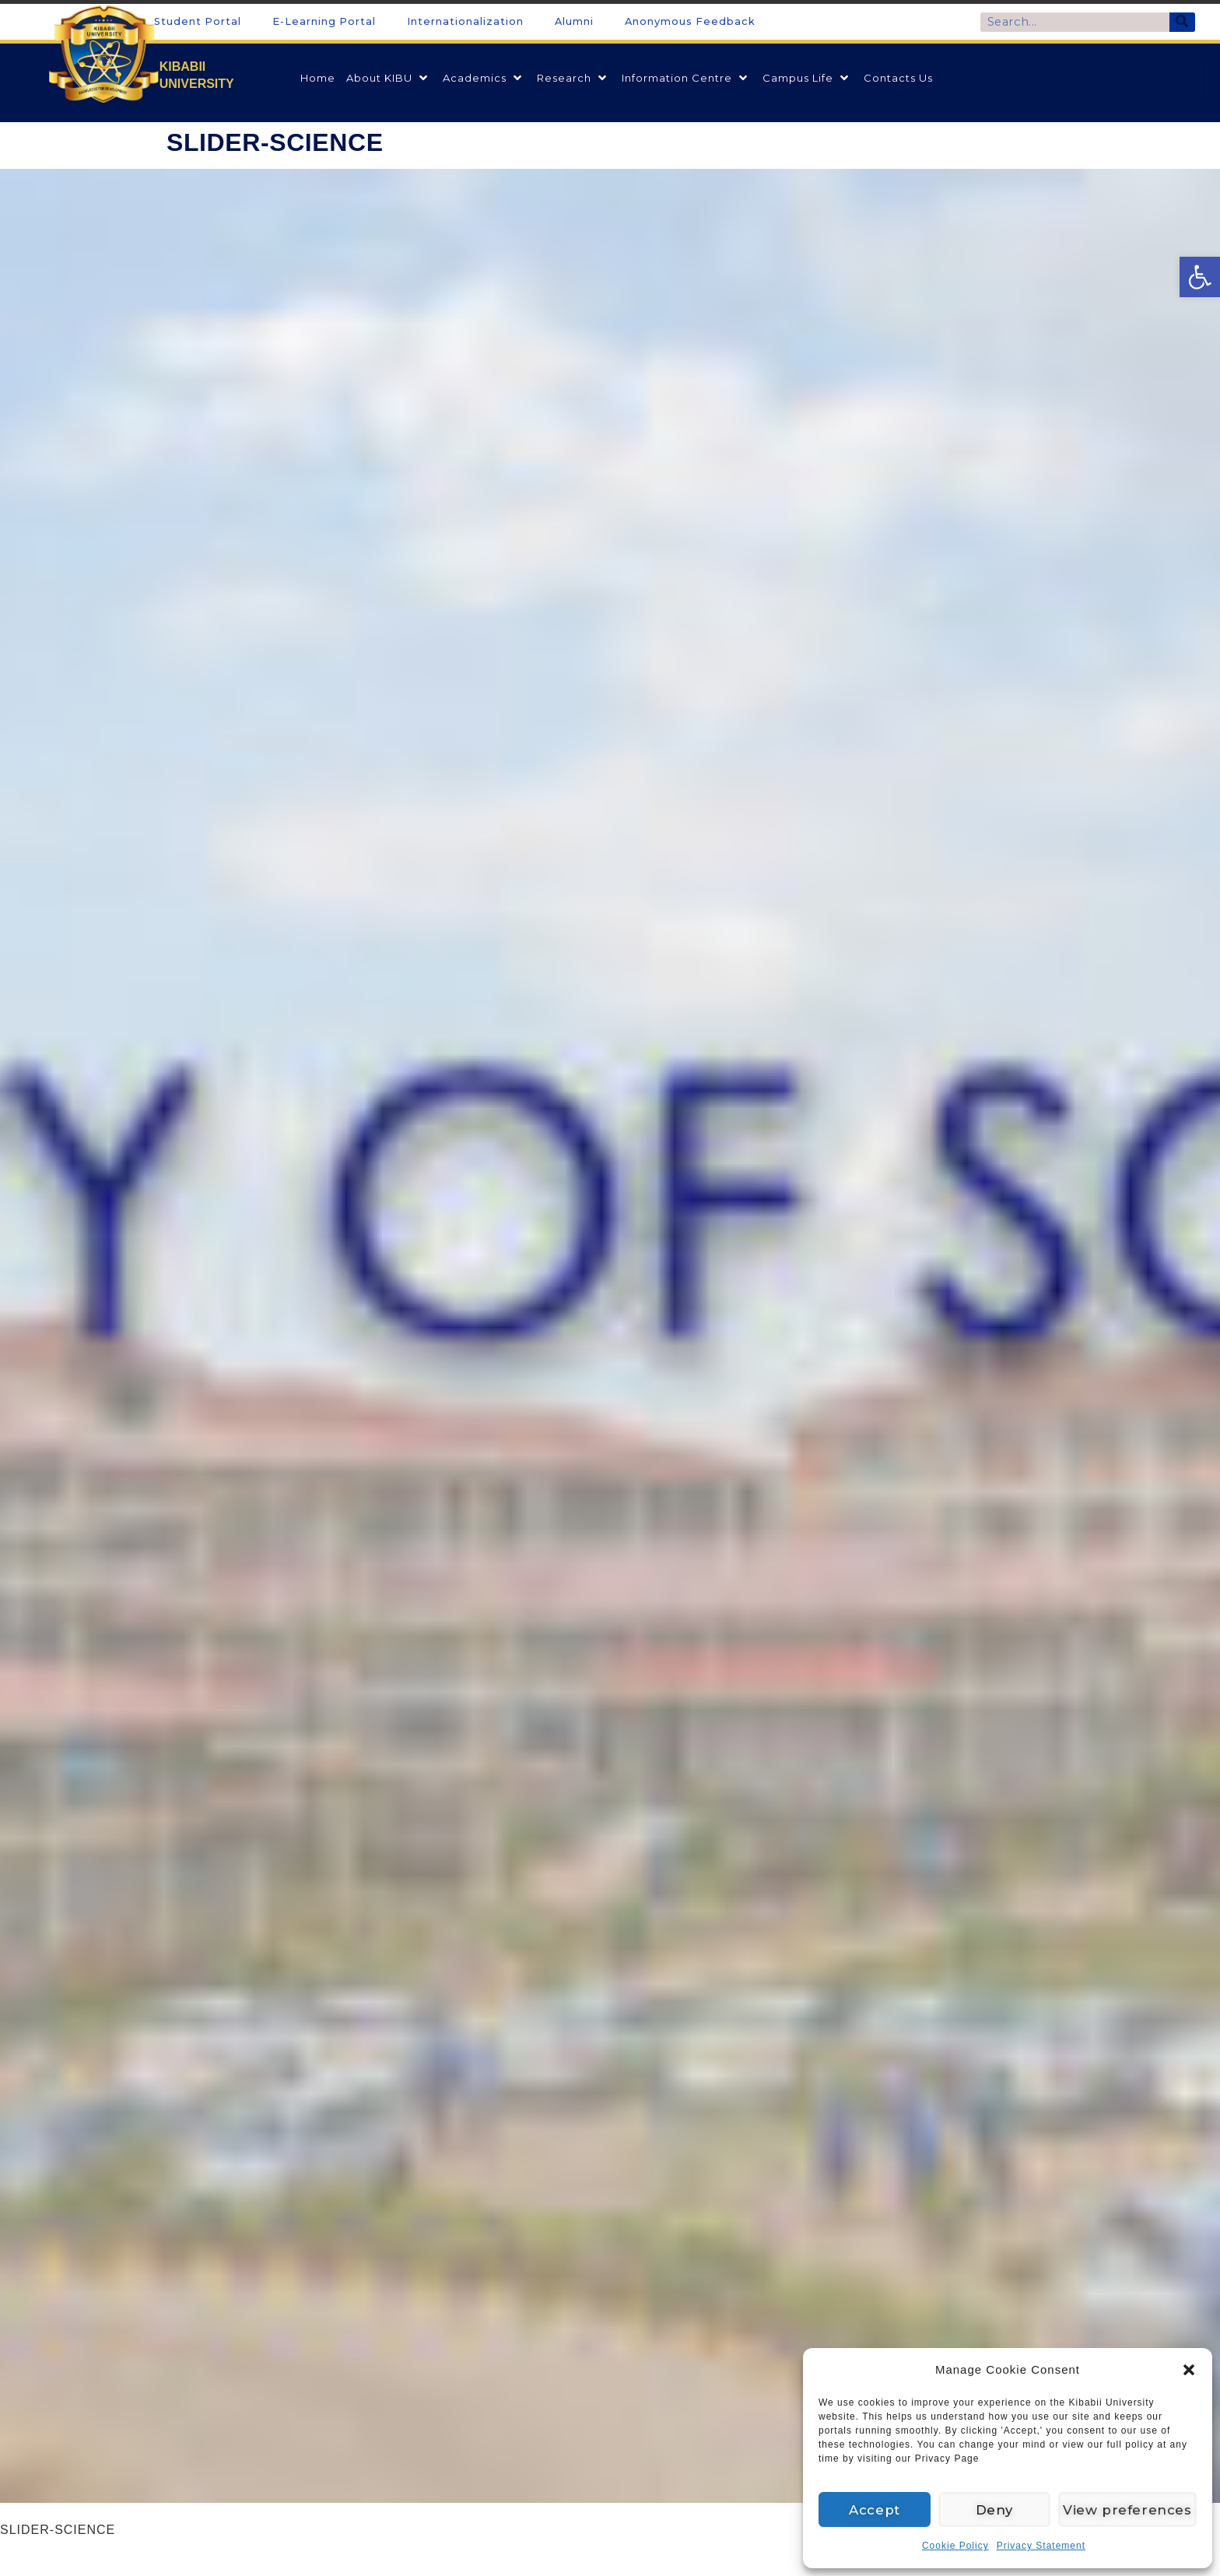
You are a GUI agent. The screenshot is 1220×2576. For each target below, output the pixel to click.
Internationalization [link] (465, 21)
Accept (876, 2509)
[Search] (1182, 22)
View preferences (1130, 2509)
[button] (1189, 2370)
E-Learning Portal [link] (324, 21)
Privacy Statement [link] (1041, 2545)
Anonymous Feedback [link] (690, 21)
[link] (1200, 277)
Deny (999, 2509)
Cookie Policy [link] (955, 2545)
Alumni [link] (574, 21)
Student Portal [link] (197, 21)
